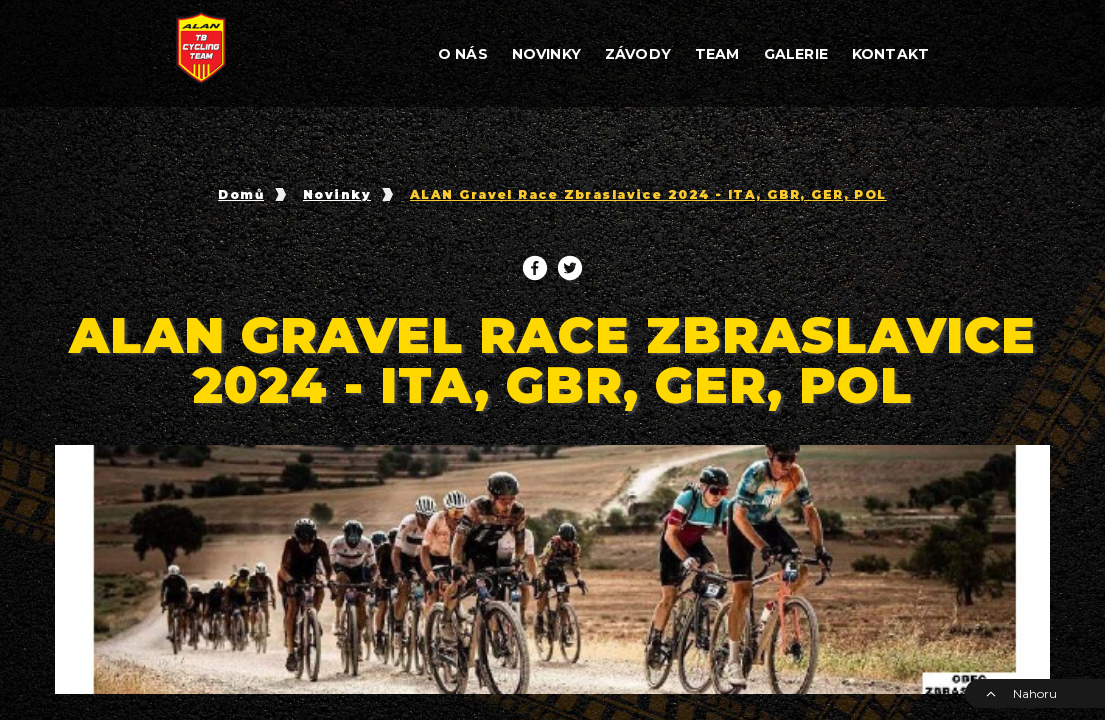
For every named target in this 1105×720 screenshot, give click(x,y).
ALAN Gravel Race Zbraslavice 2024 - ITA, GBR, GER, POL (648, 195)
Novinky (337, 195)
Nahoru (1021, 693)
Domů (241, 195)
